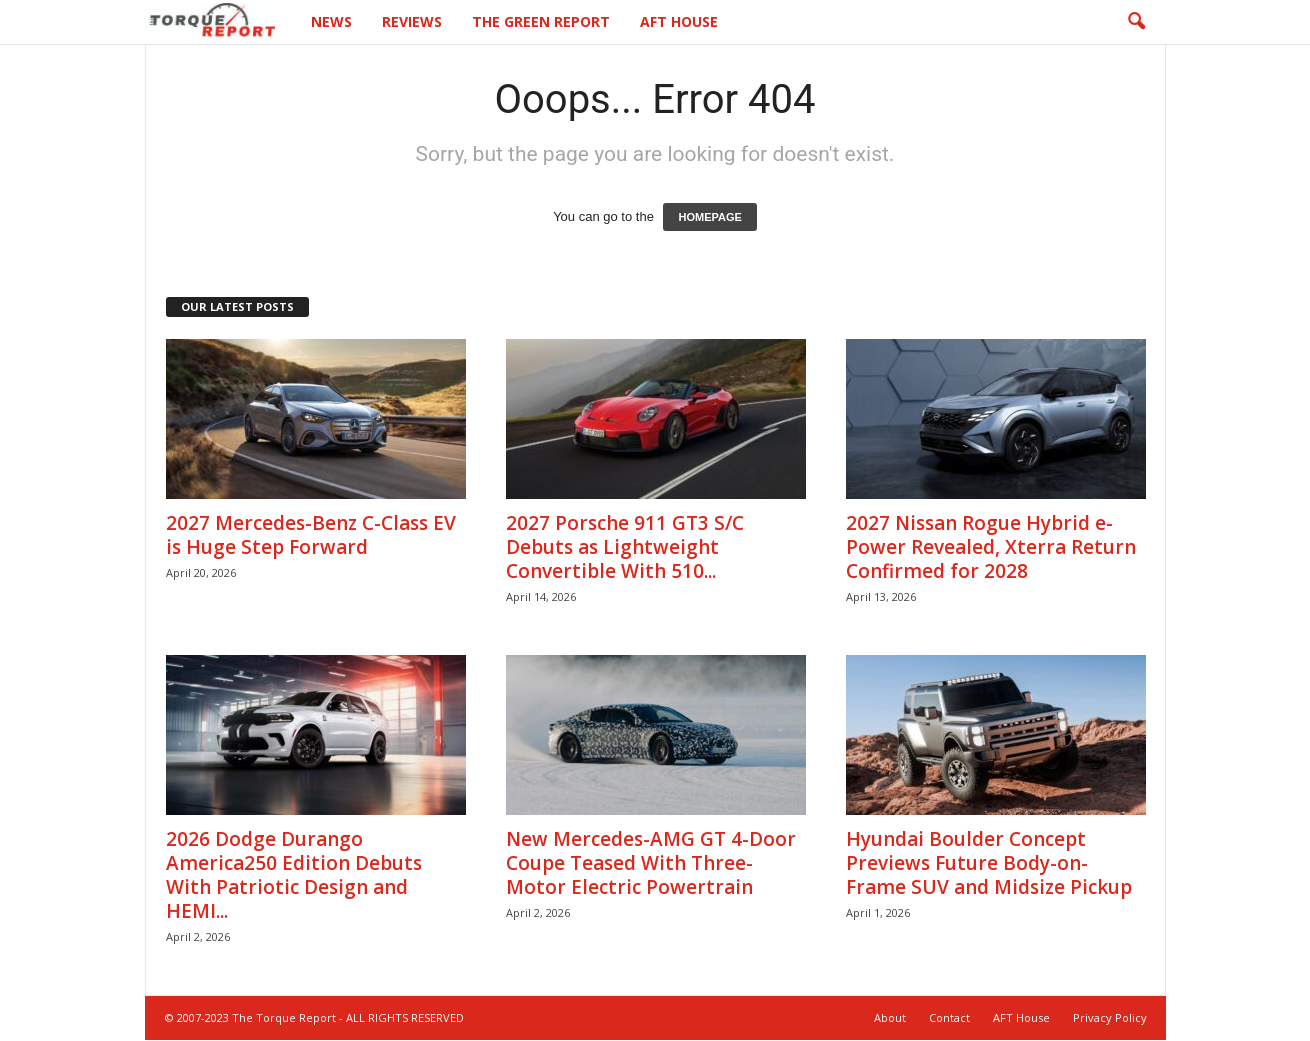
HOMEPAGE (709, 218)
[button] (1136, 22)
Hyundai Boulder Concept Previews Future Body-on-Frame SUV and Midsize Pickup (989, 864)
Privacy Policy (1110, 1018)
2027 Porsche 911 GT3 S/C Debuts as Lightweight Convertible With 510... (625, 548)
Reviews (412, 21)
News (331, 21)
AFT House (679, 21)
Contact (949, 1018)
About (890, 1018)
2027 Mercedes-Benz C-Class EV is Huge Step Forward (311, 536)
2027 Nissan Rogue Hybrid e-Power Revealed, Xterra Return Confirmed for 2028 (991, 548)
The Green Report (541, 21)
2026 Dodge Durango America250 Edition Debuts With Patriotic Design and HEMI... (294, 876)
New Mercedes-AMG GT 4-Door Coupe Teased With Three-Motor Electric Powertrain (651, 864)
